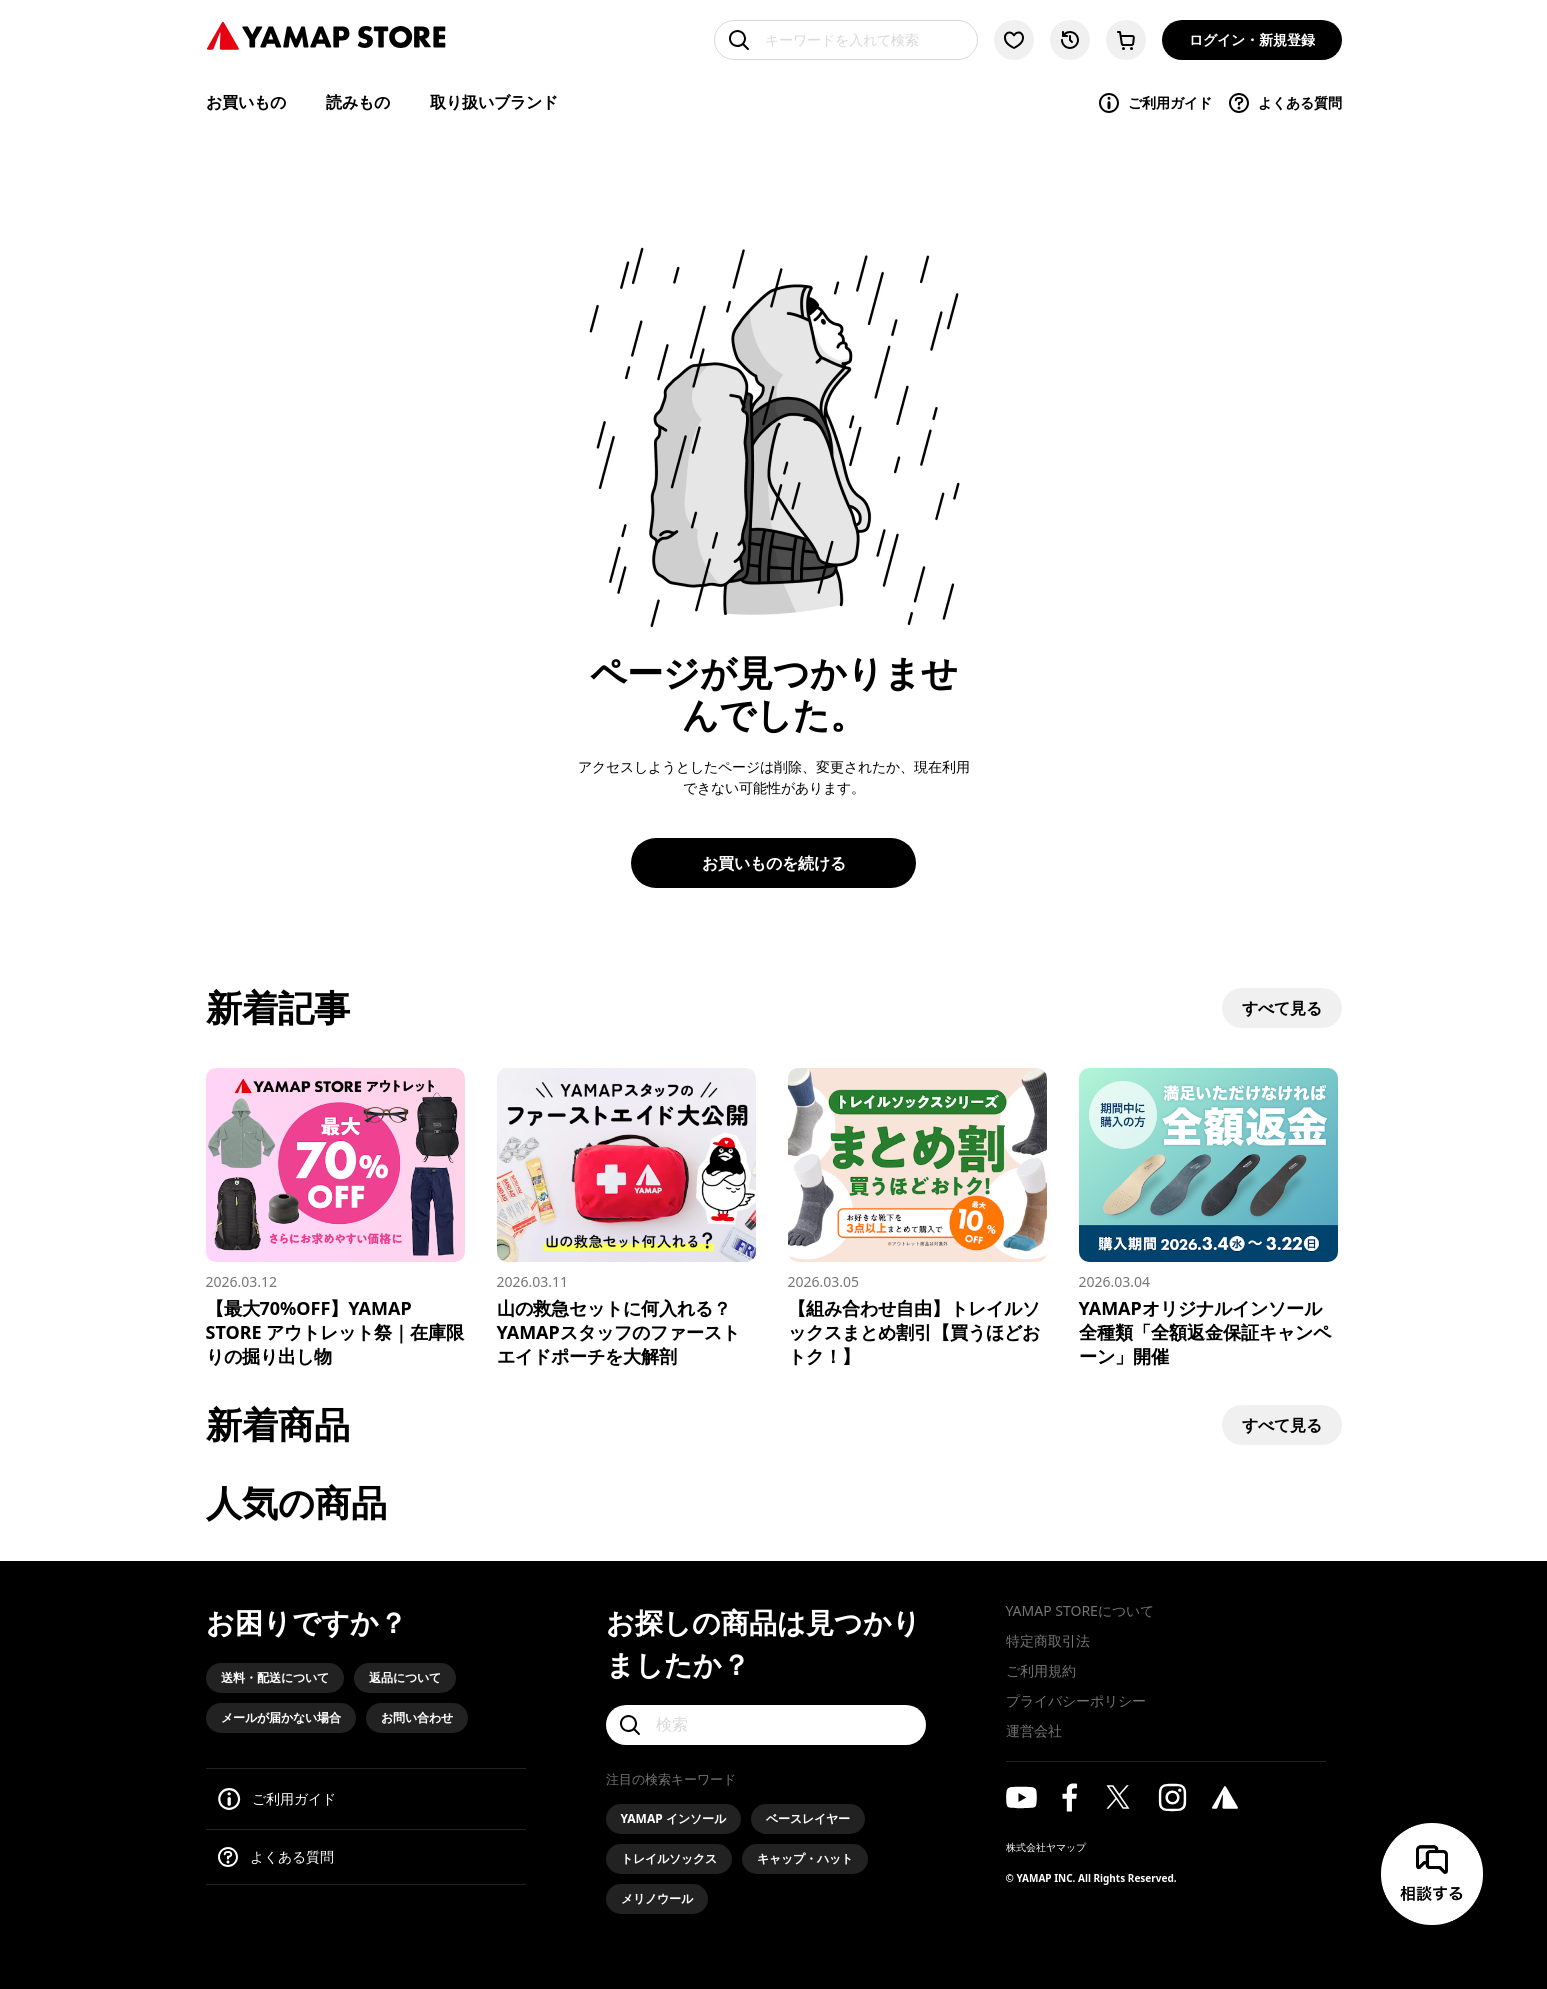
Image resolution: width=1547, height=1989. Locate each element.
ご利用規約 (1041, 1670)
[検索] (766, 1725)
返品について (405, 1677)
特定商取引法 (1048, 1640)
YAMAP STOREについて (1080, 1610)
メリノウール (657, 1898)
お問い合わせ (417, 1717)
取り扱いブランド (494, 102)
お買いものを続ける (774, 863)
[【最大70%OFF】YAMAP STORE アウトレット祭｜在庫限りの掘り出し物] (335, 1218)
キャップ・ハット (805, 1858)
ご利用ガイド (1154, 103)
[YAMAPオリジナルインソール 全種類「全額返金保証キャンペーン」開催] (1208, 1218)
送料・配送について (275, 1677)
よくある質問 (1284, 103)
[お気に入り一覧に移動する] (1014, 40)
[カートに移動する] (1126, 40)
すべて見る (1282, 1008)
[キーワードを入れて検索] (846, 40)
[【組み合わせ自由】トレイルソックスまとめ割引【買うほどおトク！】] (917, 1218)
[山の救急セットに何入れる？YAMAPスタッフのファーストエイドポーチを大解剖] (626, 1218)
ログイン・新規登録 (1252, 39)
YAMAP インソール (673, 1818)
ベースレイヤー (808, 1818)
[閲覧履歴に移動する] (1070, 40)
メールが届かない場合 (281, 1717)
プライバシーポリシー (1076, 1700)
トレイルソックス (669, 1858)
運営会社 (1034, 1730)
